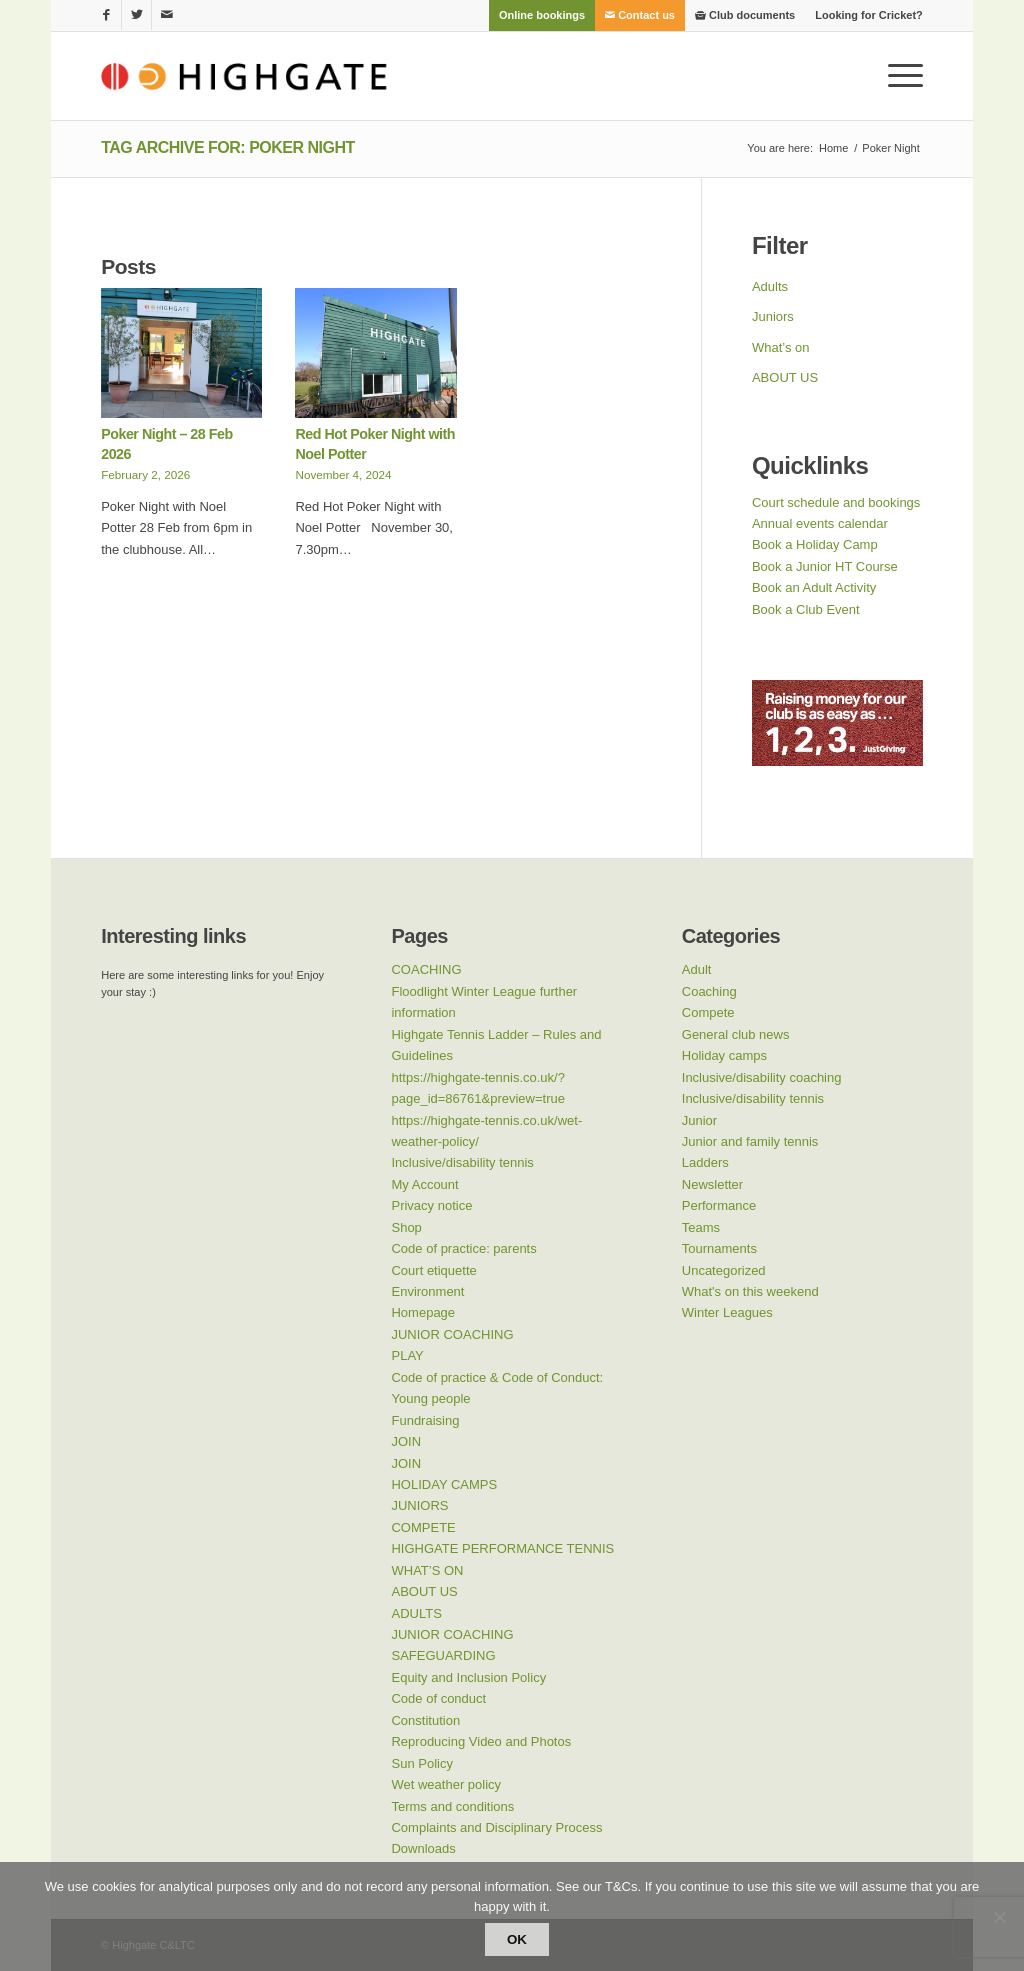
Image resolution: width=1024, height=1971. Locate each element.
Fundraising (425, 1420)
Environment (427, 1291)
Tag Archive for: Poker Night (228, 147)
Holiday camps (724, 1055)
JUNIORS (419, 1505)
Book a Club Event (806, 609)
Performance (719, 1205)
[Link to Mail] (167, 15)
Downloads (423, 1848)
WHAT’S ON (427, 1570)
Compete (708, 1012)
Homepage (423, 1312)
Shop (406, 1227)
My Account (424, 1184)
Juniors (773, 316)
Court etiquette (433, 1270)
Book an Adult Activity (814, 587)
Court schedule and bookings (836, 502)
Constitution (425, 1720)
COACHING (426, 969)
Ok (517, 1939)
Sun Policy (421, 1763)
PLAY (407, 1355)
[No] (999, 1917)
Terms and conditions (452, 1806)
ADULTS (416, 1613)
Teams (701, 1227)
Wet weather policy (446, 1784)
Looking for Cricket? (869, 15)
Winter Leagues (727, 1312)
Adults (770, 286)
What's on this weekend (750, 1291)
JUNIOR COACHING (452, 1334)
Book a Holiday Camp (815, 544)
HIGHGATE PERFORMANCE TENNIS (502, 1548)
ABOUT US (785, 377)
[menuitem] (542, 15)
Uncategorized (724, 1270)
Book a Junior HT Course (825, 566)
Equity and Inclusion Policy (468, 1677)
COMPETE (423, 1527)
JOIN (406, 1441)
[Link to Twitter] (136, 15)
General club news (736, 1034)
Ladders (705, 1162)
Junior (699, 1120)
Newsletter (712, 1184)
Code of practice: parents (463, 1248)
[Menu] (899, 76)
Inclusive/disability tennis (462, 1162)
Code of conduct (438, 1698)
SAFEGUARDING (443, 1655)
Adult (697, 969)
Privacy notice (431, 1205)
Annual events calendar (820, 523)
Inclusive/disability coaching (762, 1077)
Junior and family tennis (750, 1141)
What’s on (781, 347)
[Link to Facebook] (106, 15)
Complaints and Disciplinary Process (496, 1827)
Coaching (709, 991)
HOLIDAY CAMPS (444, 1484)
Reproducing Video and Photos (481, 1741)
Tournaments (719, 1248)
